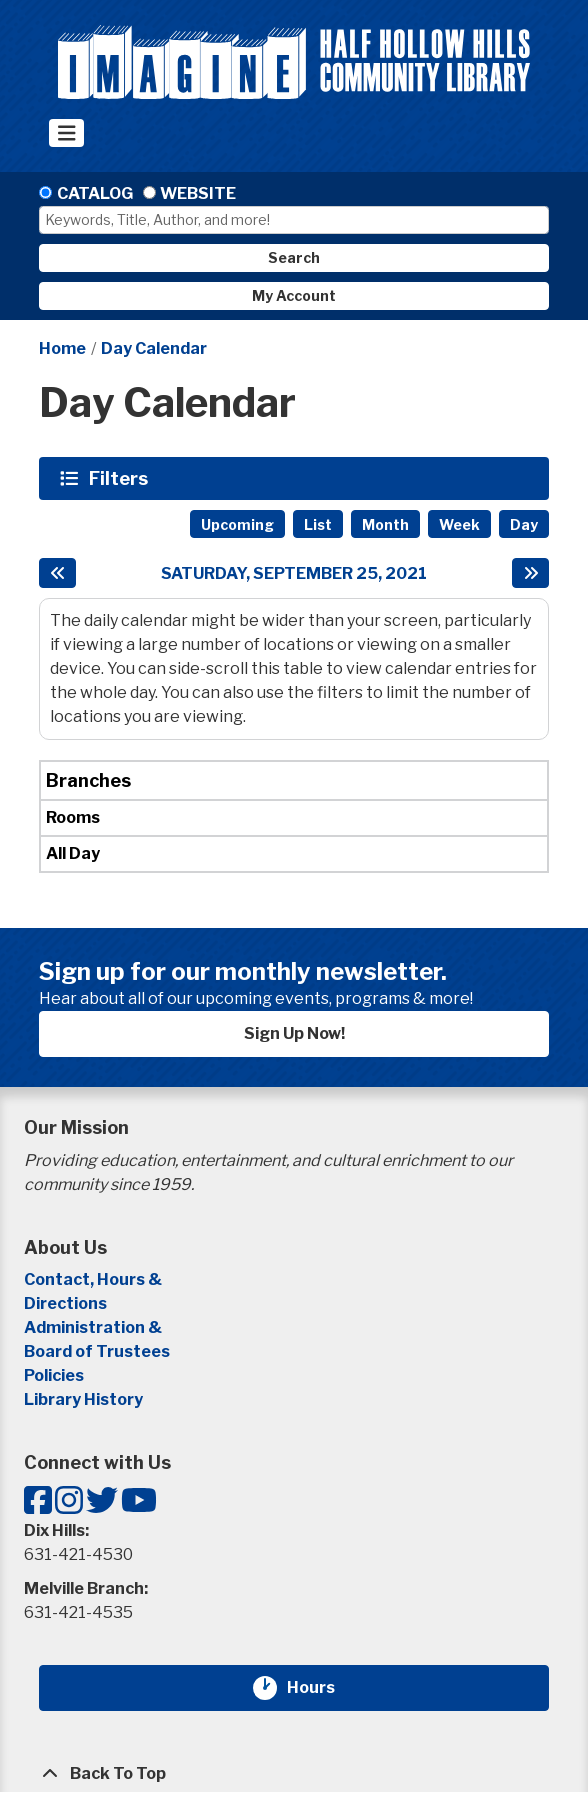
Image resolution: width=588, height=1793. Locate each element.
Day (524, 524)
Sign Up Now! (294, 1033)
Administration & (94, 1327)
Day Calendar (154, 348)
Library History (83, 1399)
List (318, 524)
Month (385, 524)
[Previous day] (57, 573)
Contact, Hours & (94, 1279)
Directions (65, 1303)
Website (198, 193)
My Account (294, 295)
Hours (323, 1688)
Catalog (95, 193)
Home (62, 348)
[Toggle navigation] (66, 133)
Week (459, 524)
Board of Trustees (97, 1351)
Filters (121, 478)
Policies (54, 1375)
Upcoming (237, 524)
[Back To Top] (294, 1774)
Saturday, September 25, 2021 (294, 573)
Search (294, 257)
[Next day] (530, 573)
